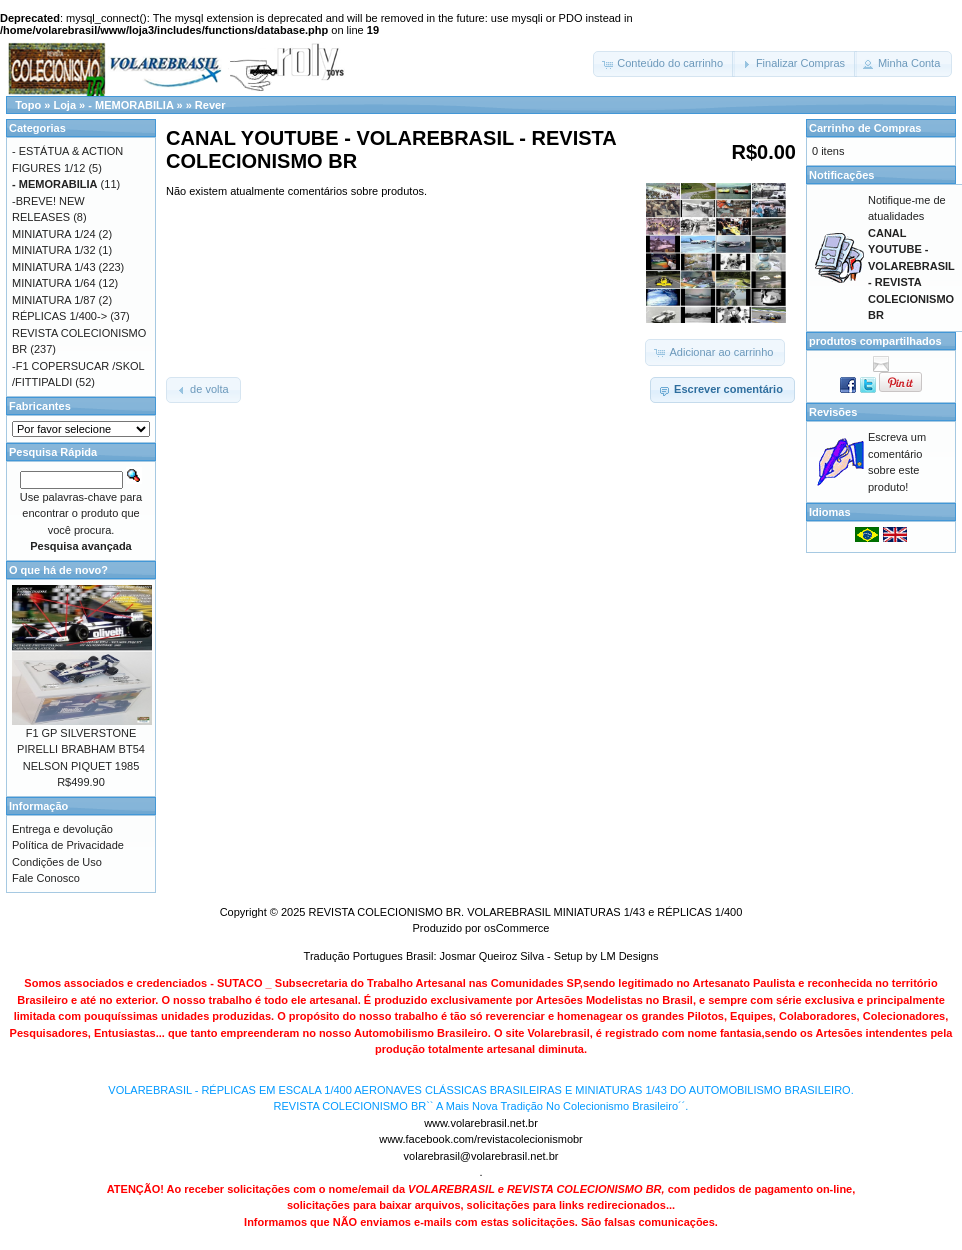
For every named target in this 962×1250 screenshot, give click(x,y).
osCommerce (516, 928)
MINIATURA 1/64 (54, 283)
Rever (210, 105)
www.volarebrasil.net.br (481, 1123)
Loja (64, 105)
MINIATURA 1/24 (54, 234)
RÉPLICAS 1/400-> (59, 316)
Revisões (833, 412)
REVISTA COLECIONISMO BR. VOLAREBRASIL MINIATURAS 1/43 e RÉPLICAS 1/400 (525, 912)
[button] (664, 64)
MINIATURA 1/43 (54, 267)
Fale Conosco (46, 878)
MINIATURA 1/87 (54, 300)
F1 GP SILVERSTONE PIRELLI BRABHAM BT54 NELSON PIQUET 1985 (81, 749)
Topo (28, 105)
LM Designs (629, 956)
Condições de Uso (57, 862)
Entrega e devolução (62, 829)
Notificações (841, 175)
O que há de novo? (58, 570)
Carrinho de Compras (865, 128)
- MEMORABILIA (130, 105)
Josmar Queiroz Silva (492, 956)
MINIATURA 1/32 (54, 250)
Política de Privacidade (68, 845)
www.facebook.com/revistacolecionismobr (481, 1139)
